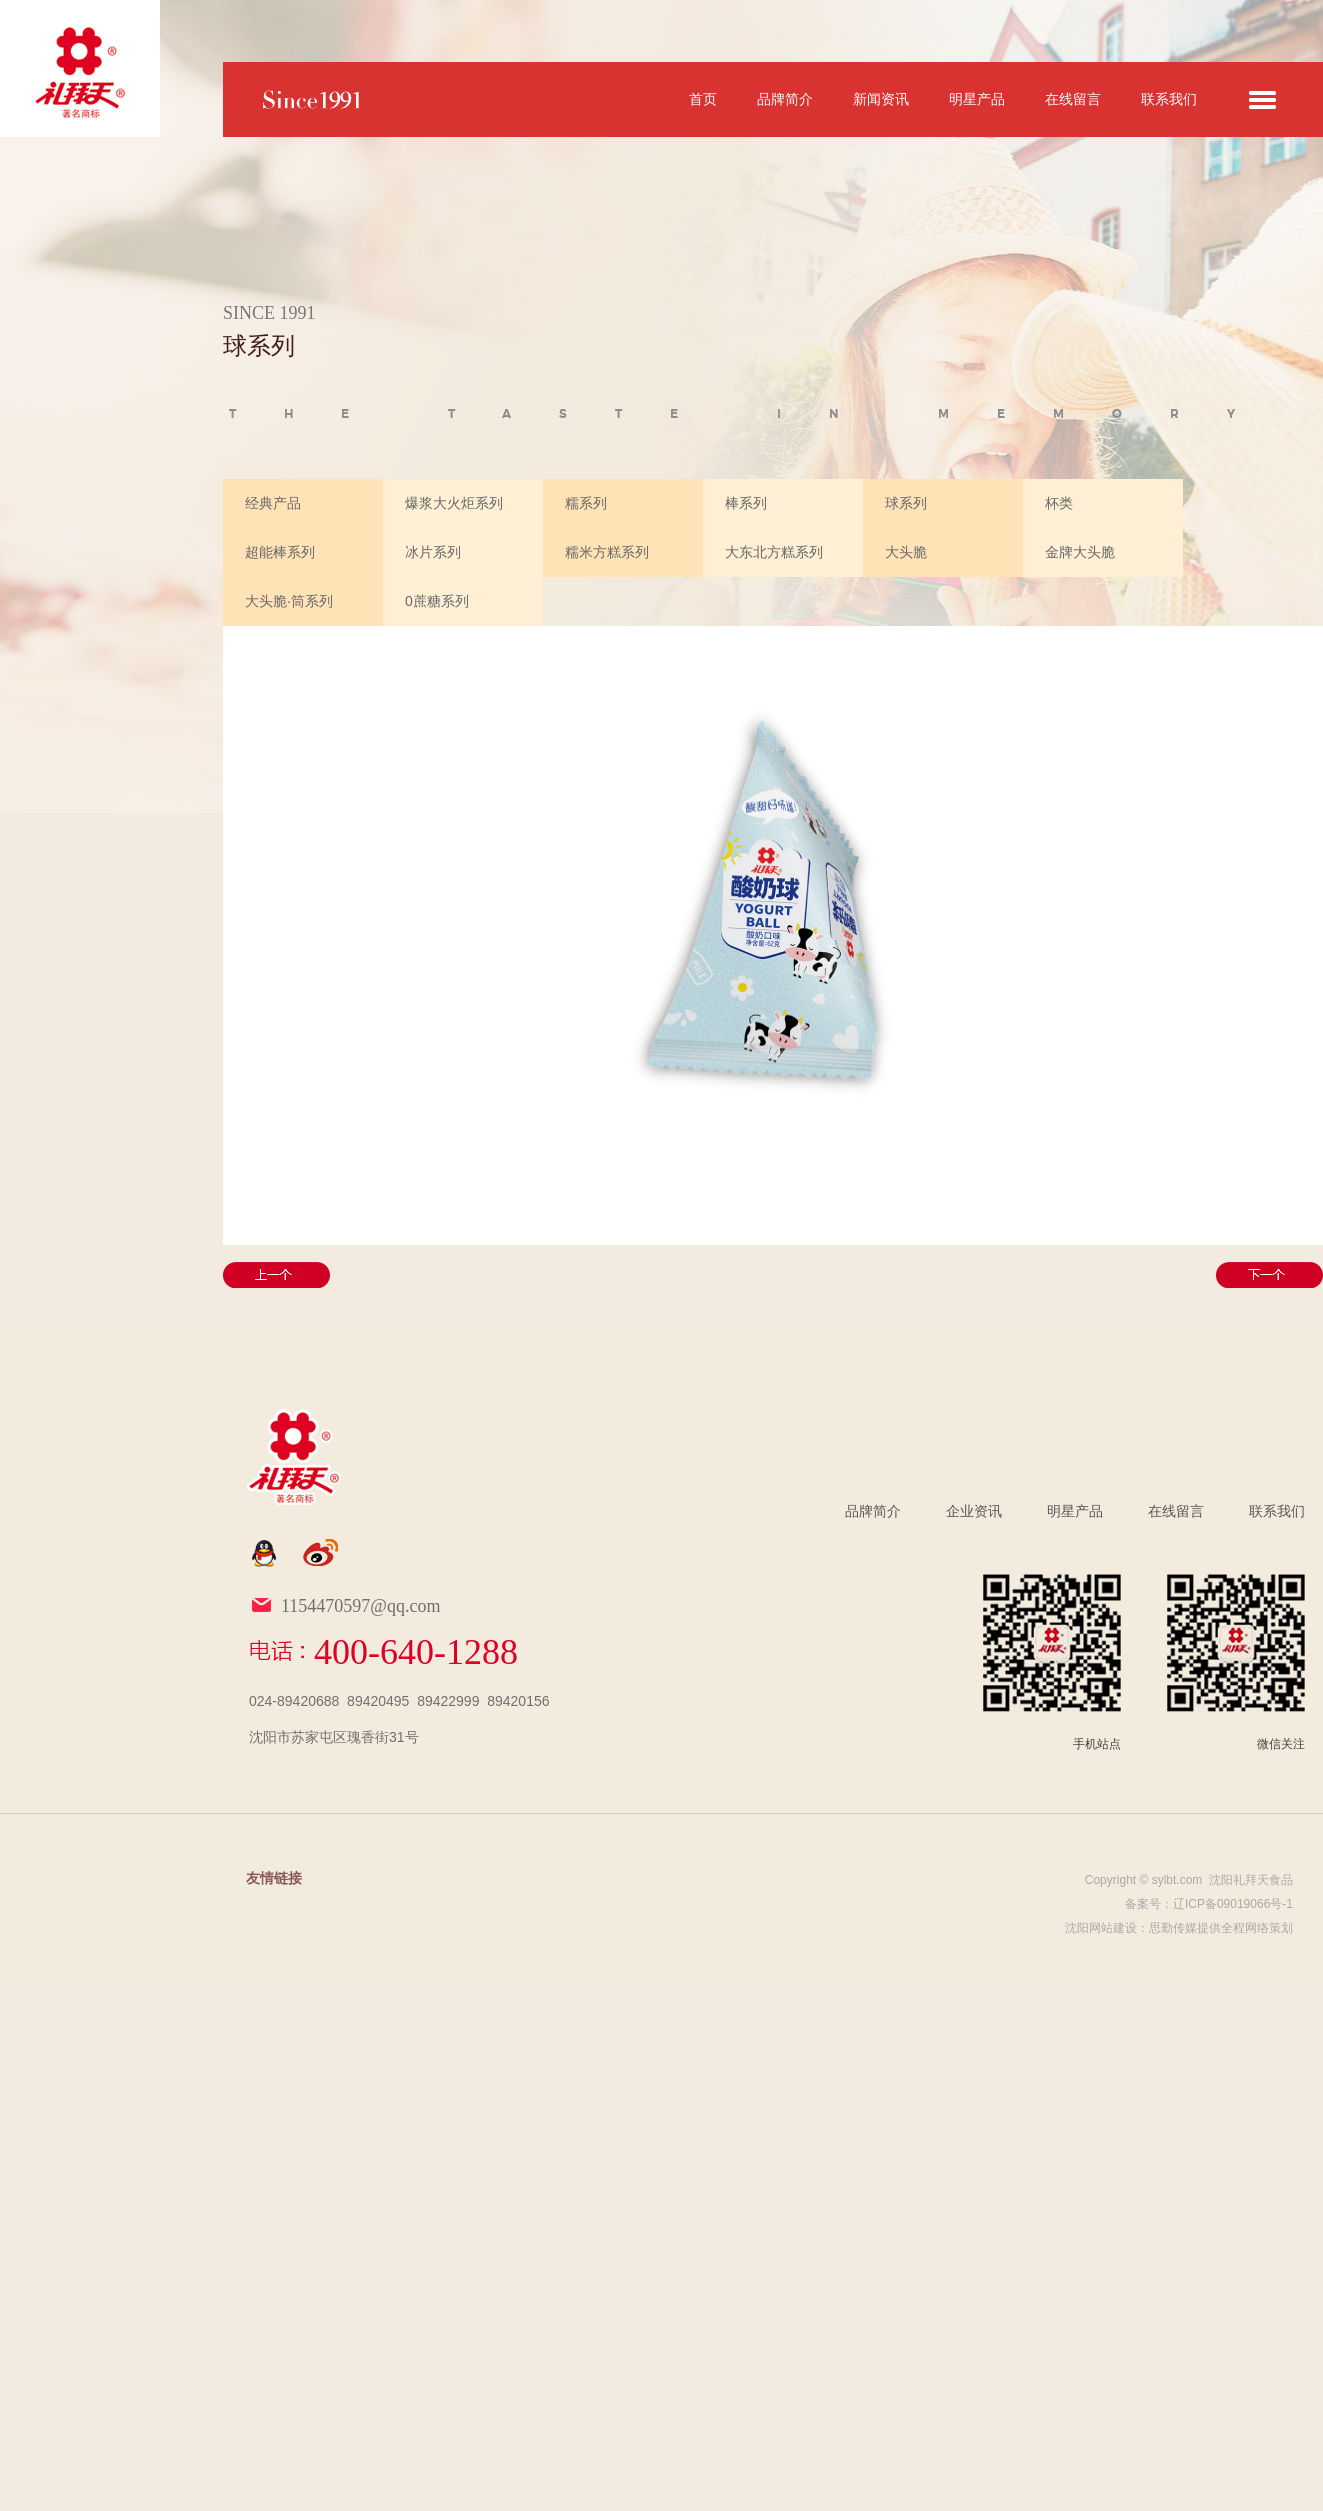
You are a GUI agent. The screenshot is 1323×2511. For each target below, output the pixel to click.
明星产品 (977, 99)
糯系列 (586, 503)
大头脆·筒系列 (289, 601)
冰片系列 (433, 552)
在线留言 (1073, 99)
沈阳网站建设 (1101, 1928)
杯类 (1059, 503)
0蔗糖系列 (437, 601)
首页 (703, 99)
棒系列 (746, 503)
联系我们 (1169, 99)
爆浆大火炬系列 (454, 503)
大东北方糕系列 (774, 552)
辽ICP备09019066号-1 (1233, 1904)
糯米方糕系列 (607, 552)
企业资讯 (974, 1511)
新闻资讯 (881, 99)
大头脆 (906, 552)
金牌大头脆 (1080, 552)
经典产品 (273, 503)
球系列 (906, 503)
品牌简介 (785, 99)
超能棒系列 (280, 552)
